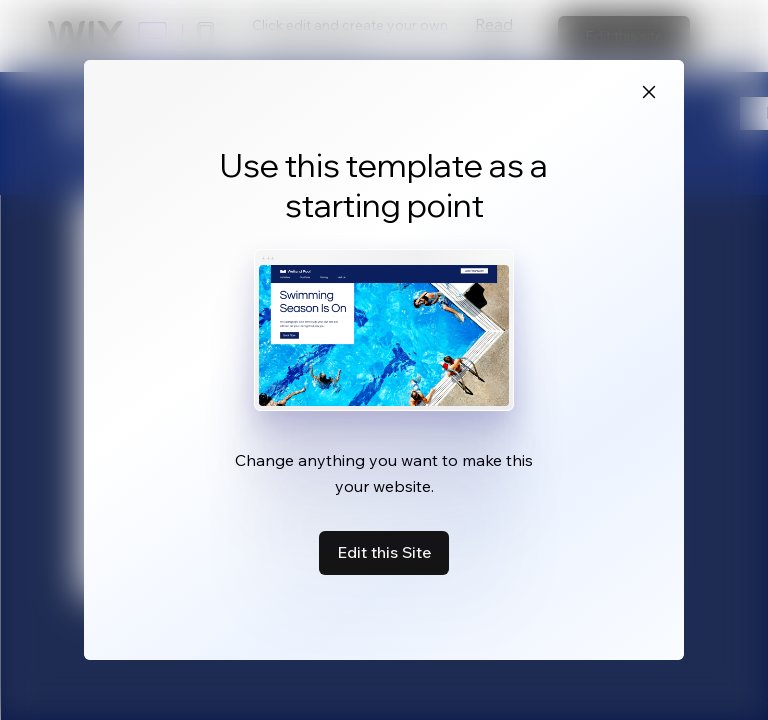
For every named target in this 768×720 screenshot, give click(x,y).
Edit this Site (384, 552)
